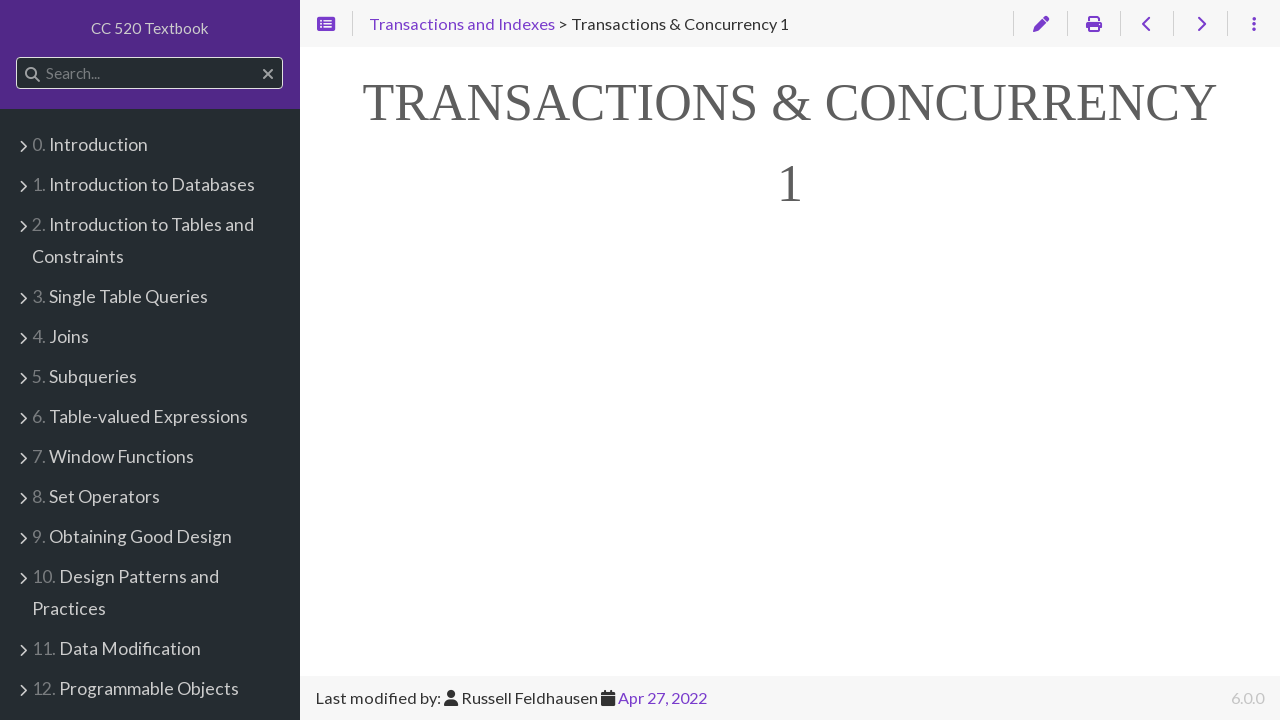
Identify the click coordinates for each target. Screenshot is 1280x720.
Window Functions (113, 456)
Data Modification (116, 648)
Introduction (90, 144)
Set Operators (96, 496)
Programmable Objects (135, 688)
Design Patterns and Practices (125, 592)
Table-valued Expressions (140, 416)
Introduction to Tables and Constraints (143, 240)
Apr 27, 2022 (662, 697)
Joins (60, 336)
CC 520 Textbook (150, 28)
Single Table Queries (120, 296)
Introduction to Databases (143, 184)
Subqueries (84, 376)
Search (17, 57)
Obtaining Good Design (132, 536)
